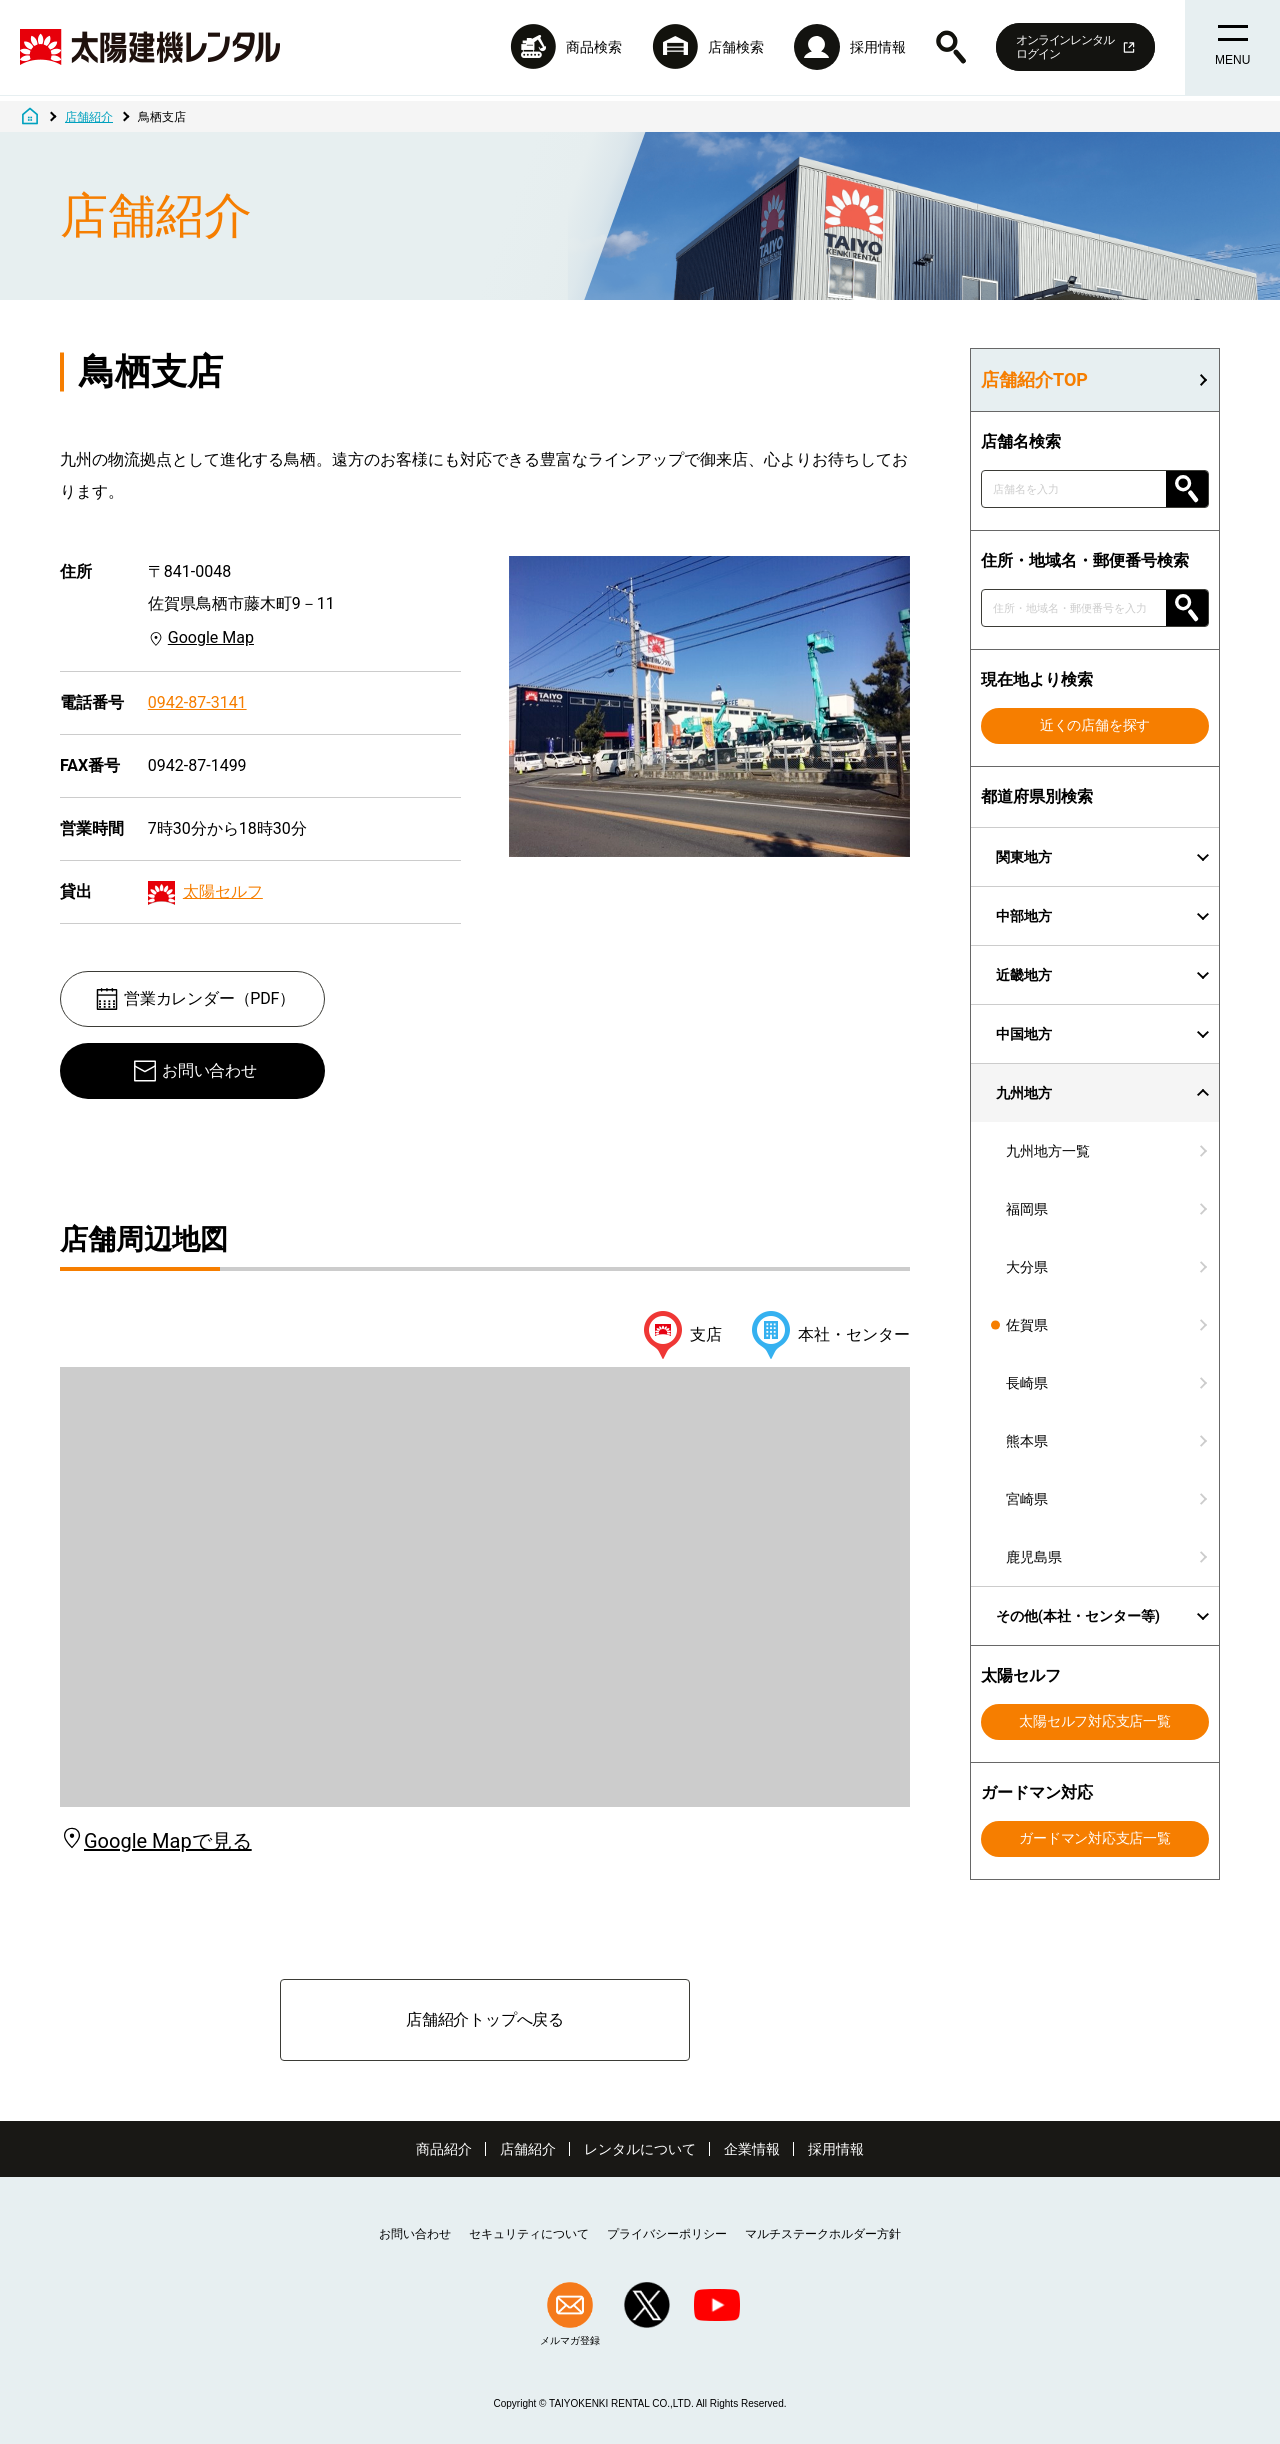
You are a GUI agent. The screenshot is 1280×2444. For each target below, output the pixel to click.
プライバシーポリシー (667, 2234)
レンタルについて (640, 2149)
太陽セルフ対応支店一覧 (1095, 1721)
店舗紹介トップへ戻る (485, 2019)
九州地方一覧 (1048, 1151)
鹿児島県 (1034, 1557)
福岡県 (1027, 1209)
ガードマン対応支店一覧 (1095, 1838)
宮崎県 (1027, 1499)
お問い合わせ (194, 1071)
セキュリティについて (529, 2234)
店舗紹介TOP (1034, 380)
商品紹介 (444, 2149)
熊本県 (1027, 1441)
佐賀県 (1027, 1325)
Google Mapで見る (156, 1841)
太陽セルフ (223, 891)
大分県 (1027, 1267)
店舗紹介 (528, 2149)
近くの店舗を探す (1095, 725)
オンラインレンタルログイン (1070, 50)
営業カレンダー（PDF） (194, 999)
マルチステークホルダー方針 (823, 2234)
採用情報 (836, 2149)
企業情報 (752, 2149)
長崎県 (1027, 1383)
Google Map (211, 637)
